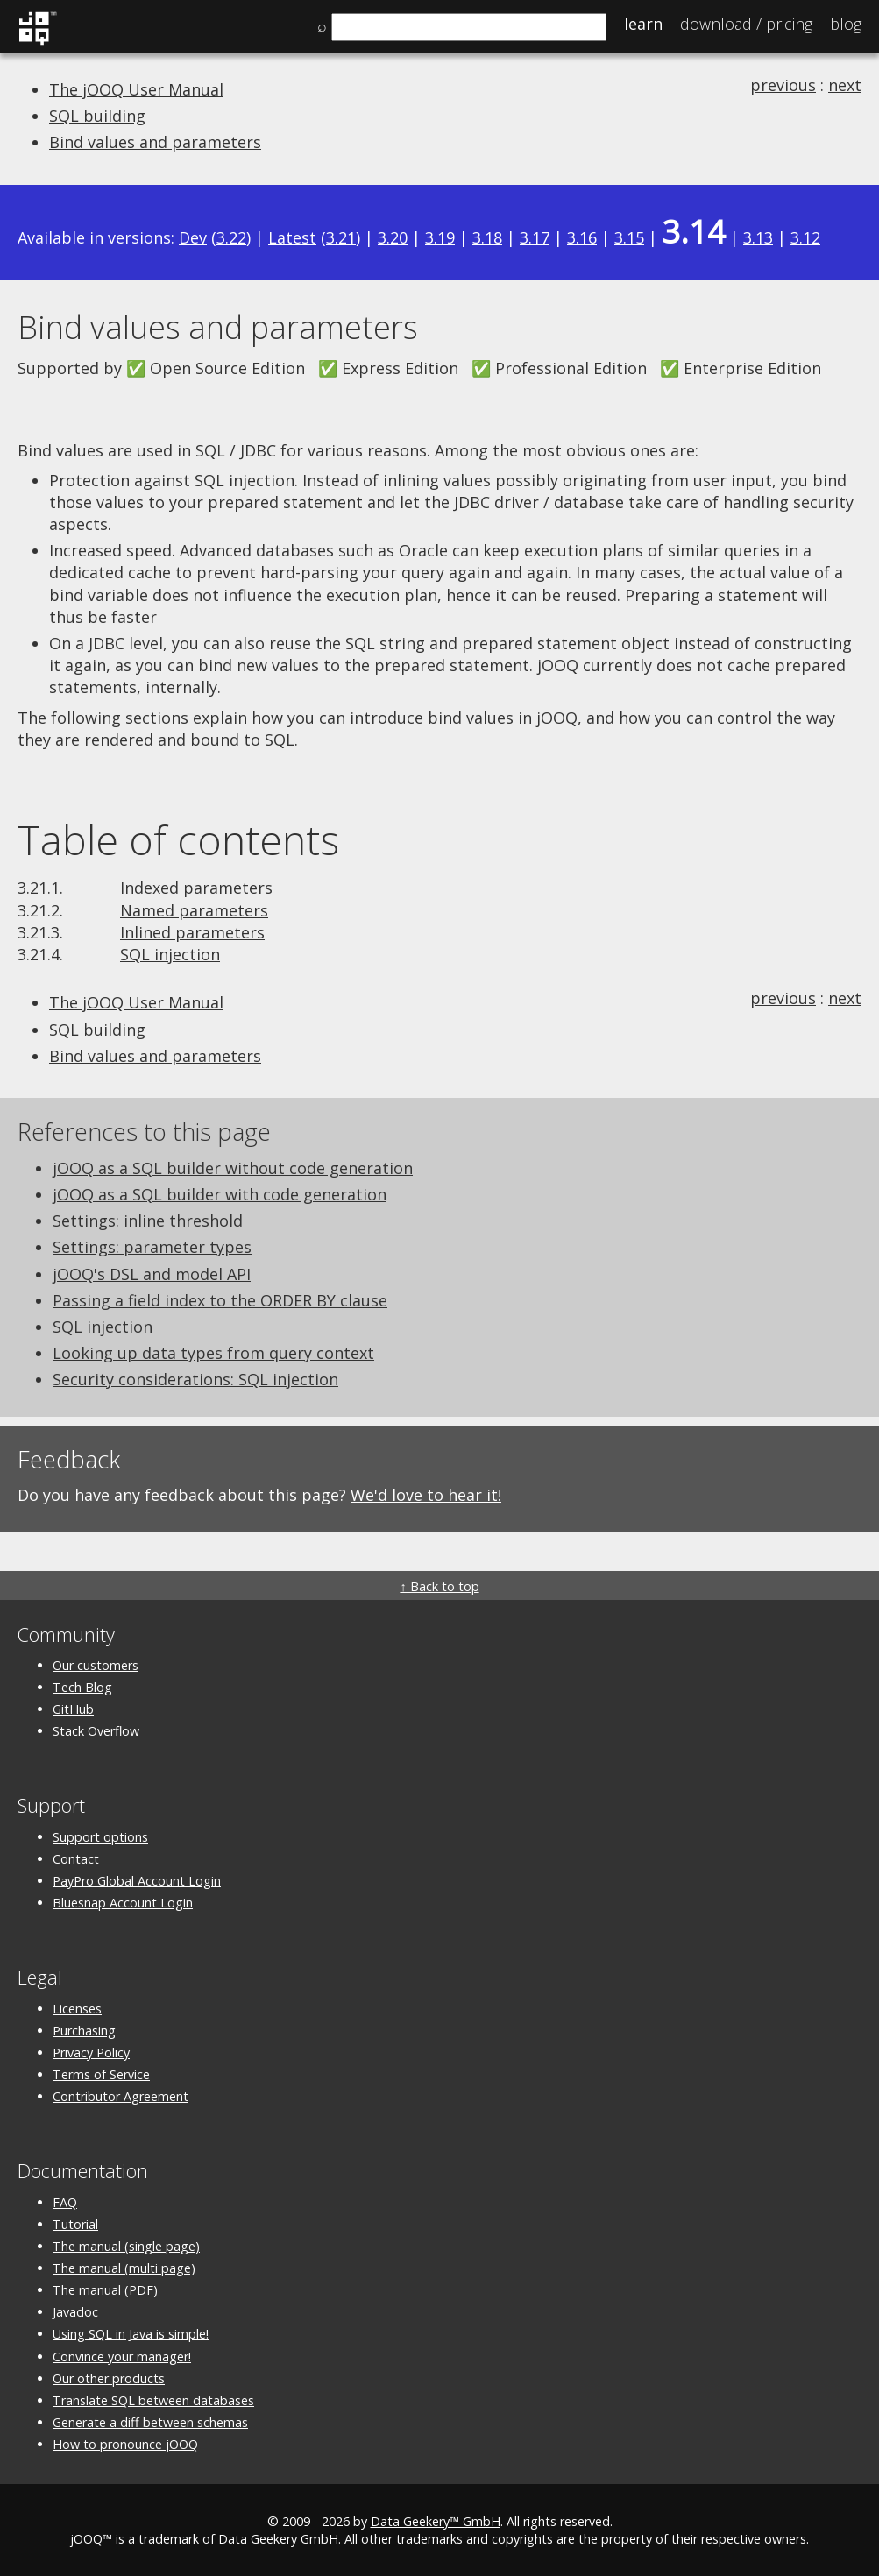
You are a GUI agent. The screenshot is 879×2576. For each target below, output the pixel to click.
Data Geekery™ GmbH (435, 2521)
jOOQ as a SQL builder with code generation (219, 1194)
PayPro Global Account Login (137, 1880)
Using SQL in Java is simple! (131, 2333)
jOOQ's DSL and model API (152, 1273)
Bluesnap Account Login (123, 1902)
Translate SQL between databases (153, 2400)
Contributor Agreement (120, 2096)
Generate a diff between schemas (150, 2422)
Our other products (109, 2378)
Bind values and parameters (155, 141)
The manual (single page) (126, 2246)
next (844, 85)
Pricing (746, 23)
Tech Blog (82, 1687)
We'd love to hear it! (426, 1494)
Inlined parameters (192, 932)
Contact (76, 1859)
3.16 (582, 237)
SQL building (97, 115)
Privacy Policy (91, 2052)
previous (783, 85)
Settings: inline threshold (148, 1220)
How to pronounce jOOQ (125, 2444)
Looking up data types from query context (213, 1352)
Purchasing (84, 2030)
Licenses (77, 2008)
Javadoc (75, 2312)
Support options (100, 1837)
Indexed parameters (196, 887)
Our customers (95, 1665)
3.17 (534, 237)
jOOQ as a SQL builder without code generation (233, 1167)
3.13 (758, 237)
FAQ (65, 2202)
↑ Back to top (439, 1586)
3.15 (629, 237)
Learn (643, 23)
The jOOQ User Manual (136, 89)
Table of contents (178, 839)
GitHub (73, 1709)
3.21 (341, 237)
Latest (292, 237)
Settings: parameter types (152, 1246)
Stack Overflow (96, 1731)
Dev (193, 237)
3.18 (487, 237)
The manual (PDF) (105, 2290)
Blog (845, 23)
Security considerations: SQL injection (195, 1379)
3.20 (393, 237)
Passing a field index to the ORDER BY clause (220, 1300)
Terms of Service (101, 2074)
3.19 (440, 237)
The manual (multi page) (124, 2268)
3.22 (231, 237)
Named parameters (194, 910)
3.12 (805, 237)
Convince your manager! (122, 2356)
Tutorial (75, 2224)
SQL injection (170, 954)
